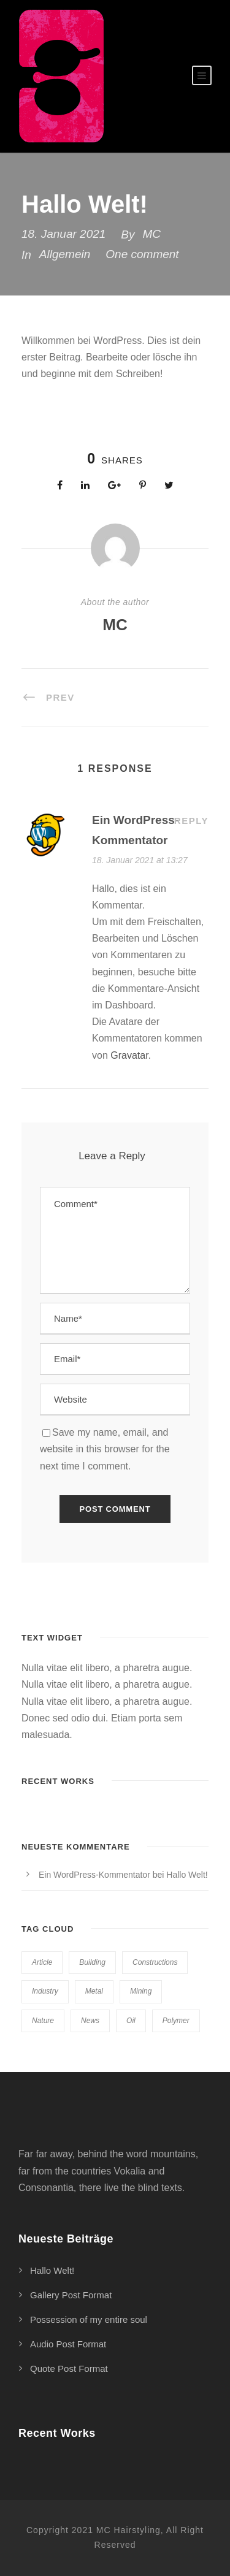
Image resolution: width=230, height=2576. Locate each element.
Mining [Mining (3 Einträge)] (140, 1991)
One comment (141, 254)
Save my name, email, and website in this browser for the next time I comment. (105, 1449)
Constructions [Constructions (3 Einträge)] (154, 1962)
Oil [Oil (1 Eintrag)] (131, 2020)
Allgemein (64, 254)
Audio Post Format (68, 2344)
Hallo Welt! (186, 1875)
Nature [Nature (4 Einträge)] (43, 2020)
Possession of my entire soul (88, 2319)
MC (152, 233)
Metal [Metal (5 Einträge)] (94, 1991)
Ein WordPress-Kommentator (94, 1875)
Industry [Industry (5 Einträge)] (45, 1991)
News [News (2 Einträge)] (90, 2020)
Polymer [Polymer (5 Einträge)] (176, 2020)
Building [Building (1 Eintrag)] (92, 1962)
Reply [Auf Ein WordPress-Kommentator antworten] (191, 820)
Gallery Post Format (71, 2295)
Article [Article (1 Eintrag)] (42, 1962)
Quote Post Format (69, 2368)
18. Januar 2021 (63, 233)
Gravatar (129, 1055)
